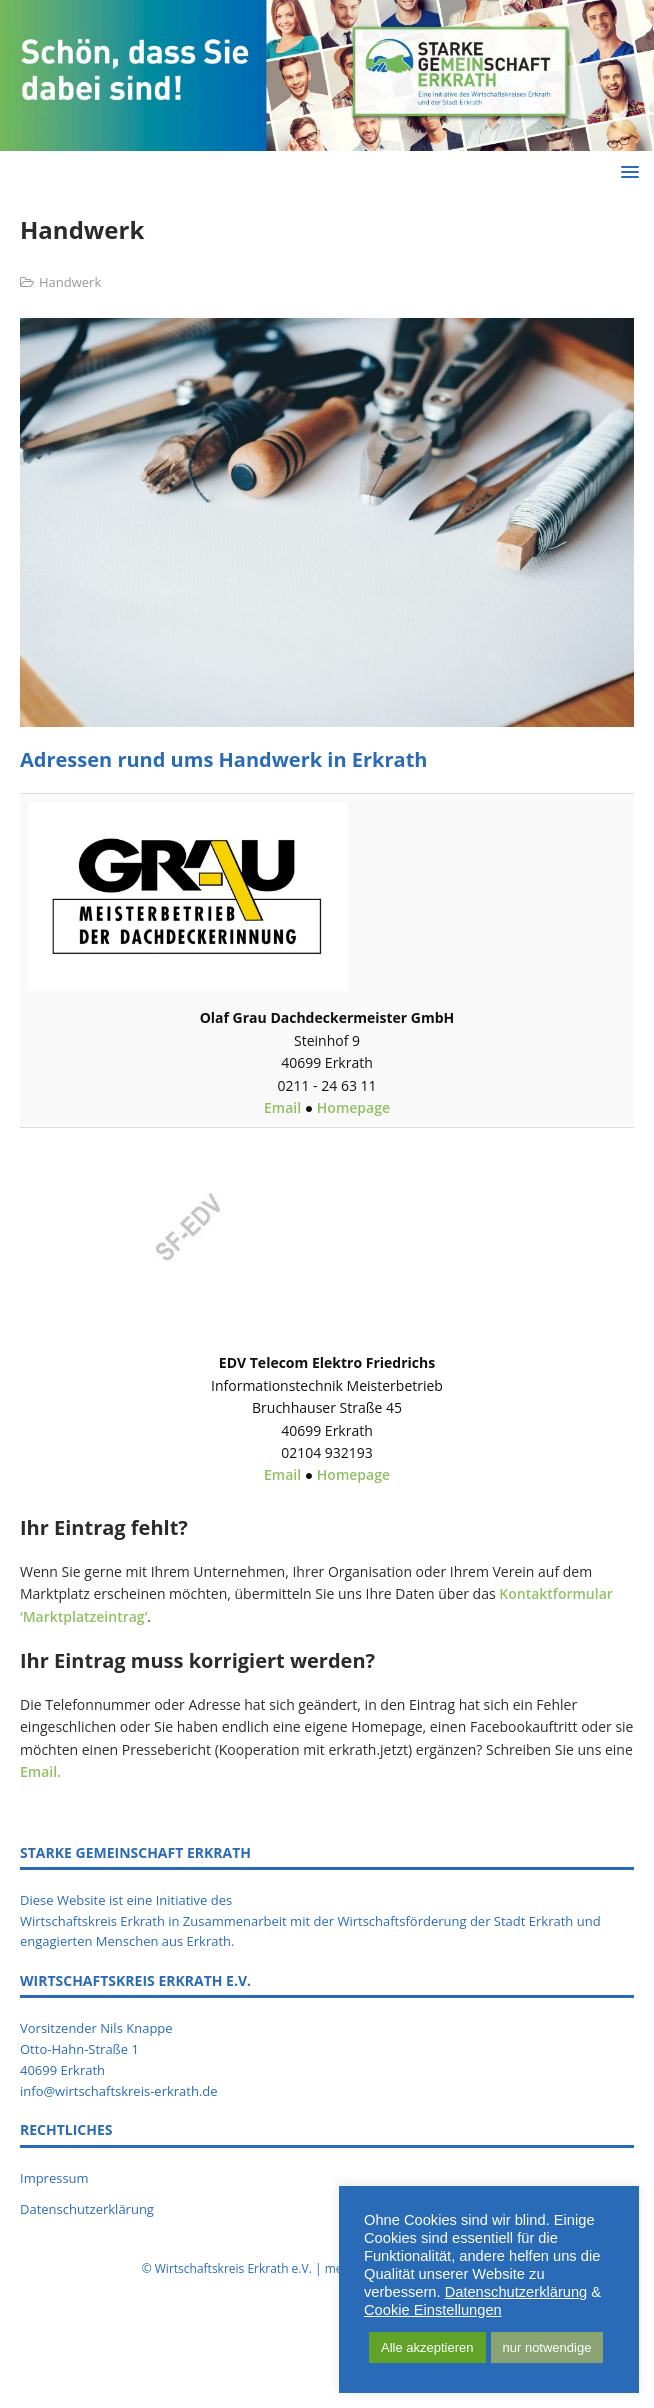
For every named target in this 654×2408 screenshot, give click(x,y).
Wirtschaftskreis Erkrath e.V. (233, 2268)
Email (284, 1107)
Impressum (54, 2178)
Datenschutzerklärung (87, 2209)
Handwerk (70, 282)
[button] (626, 171)
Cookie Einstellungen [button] (433, 2310)
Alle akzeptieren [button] (427, 2347)
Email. (40, 1771)
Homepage (353, 1107)
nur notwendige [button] (547, 2347)
